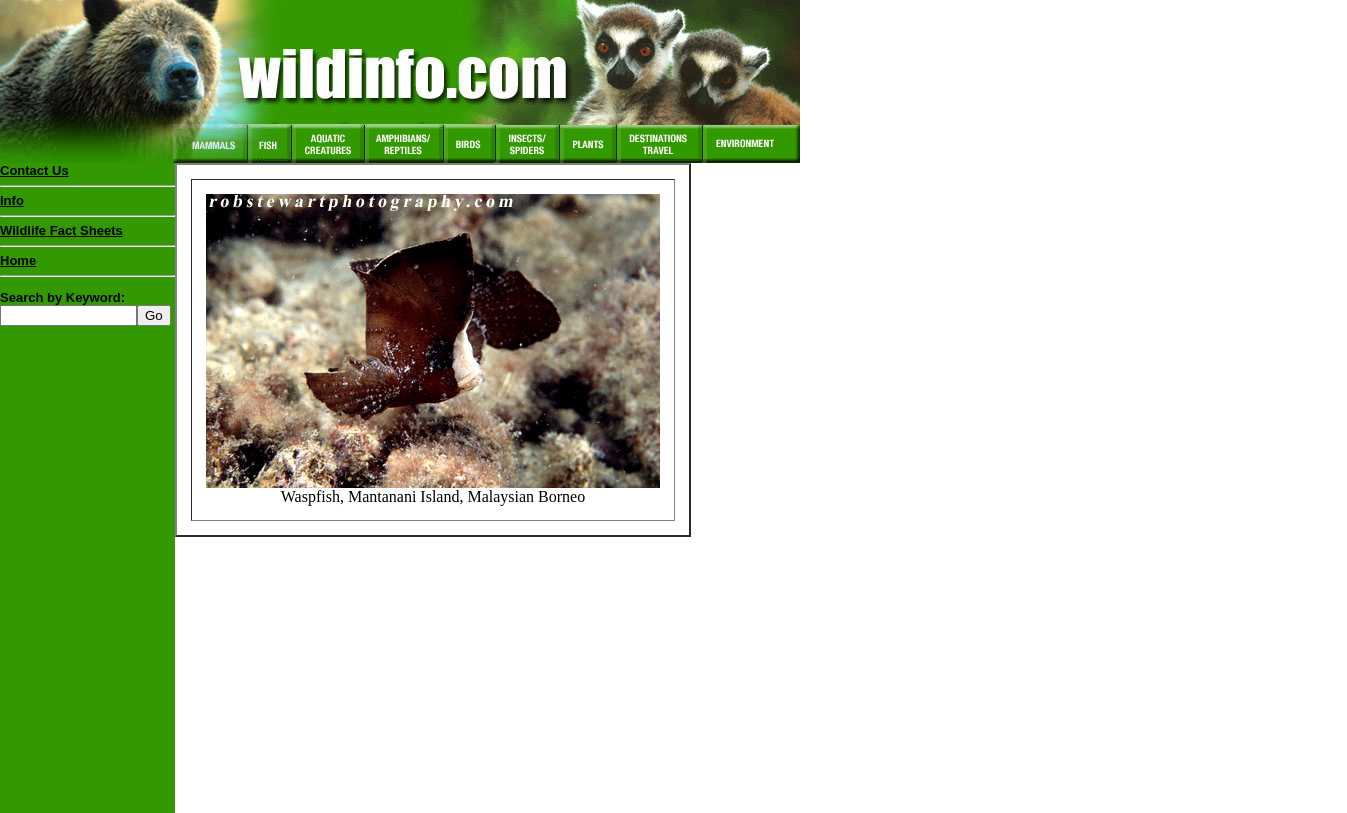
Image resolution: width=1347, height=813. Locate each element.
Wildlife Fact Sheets (87, 235)
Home (18, 260)
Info (12, 200)
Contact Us (34, 170)
